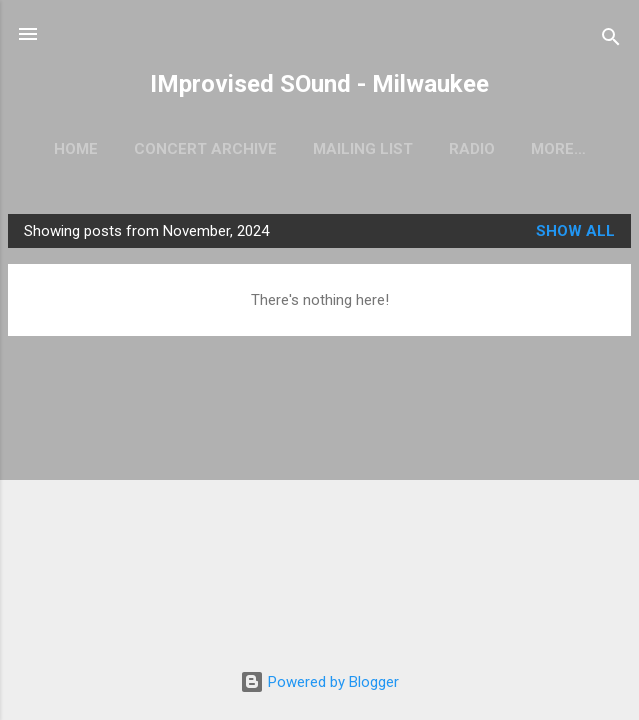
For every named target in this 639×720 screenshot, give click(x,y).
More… (558, 149)
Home (76, 149)
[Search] (611, 40)
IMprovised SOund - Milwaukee (319, 84)
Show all (575, 231)
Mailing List (363, 149)
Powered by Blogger (319, 682)
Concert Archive (205, 149)
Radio (472, 149)
